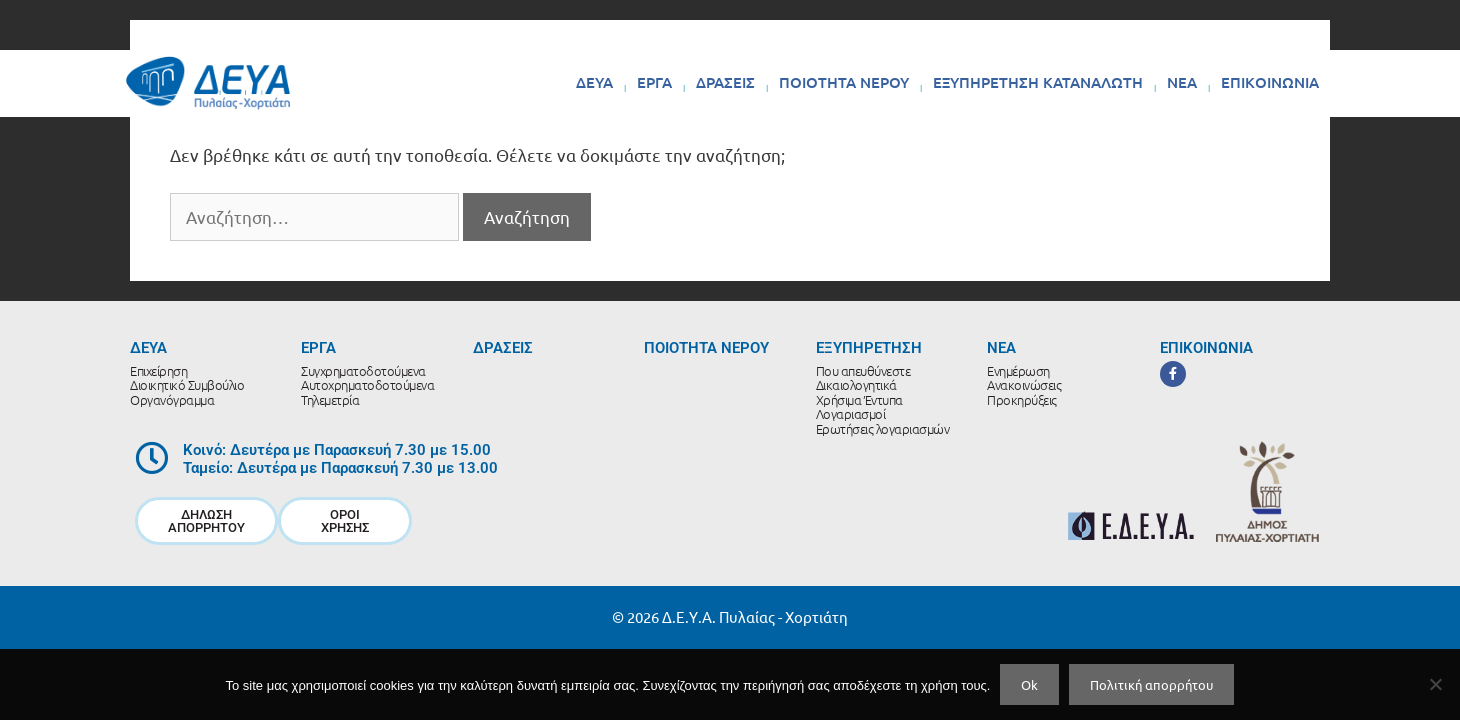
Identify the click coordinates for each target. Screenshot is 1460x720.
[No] (1435, 684)
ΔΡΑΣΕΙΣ (725, 82)
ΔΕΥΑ (594, 82)
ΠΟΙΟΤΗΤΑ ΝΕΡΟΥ (844, 82)
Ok (1029, 684)
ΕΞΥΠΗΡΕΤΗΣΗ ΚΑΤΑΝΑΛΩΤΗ (1038, 82)
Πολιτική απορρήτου (1151, 684)
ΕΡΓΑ (654, 82)
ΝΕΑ (1182, 82)
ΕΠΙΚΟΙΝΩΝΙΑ (1270, 82)
